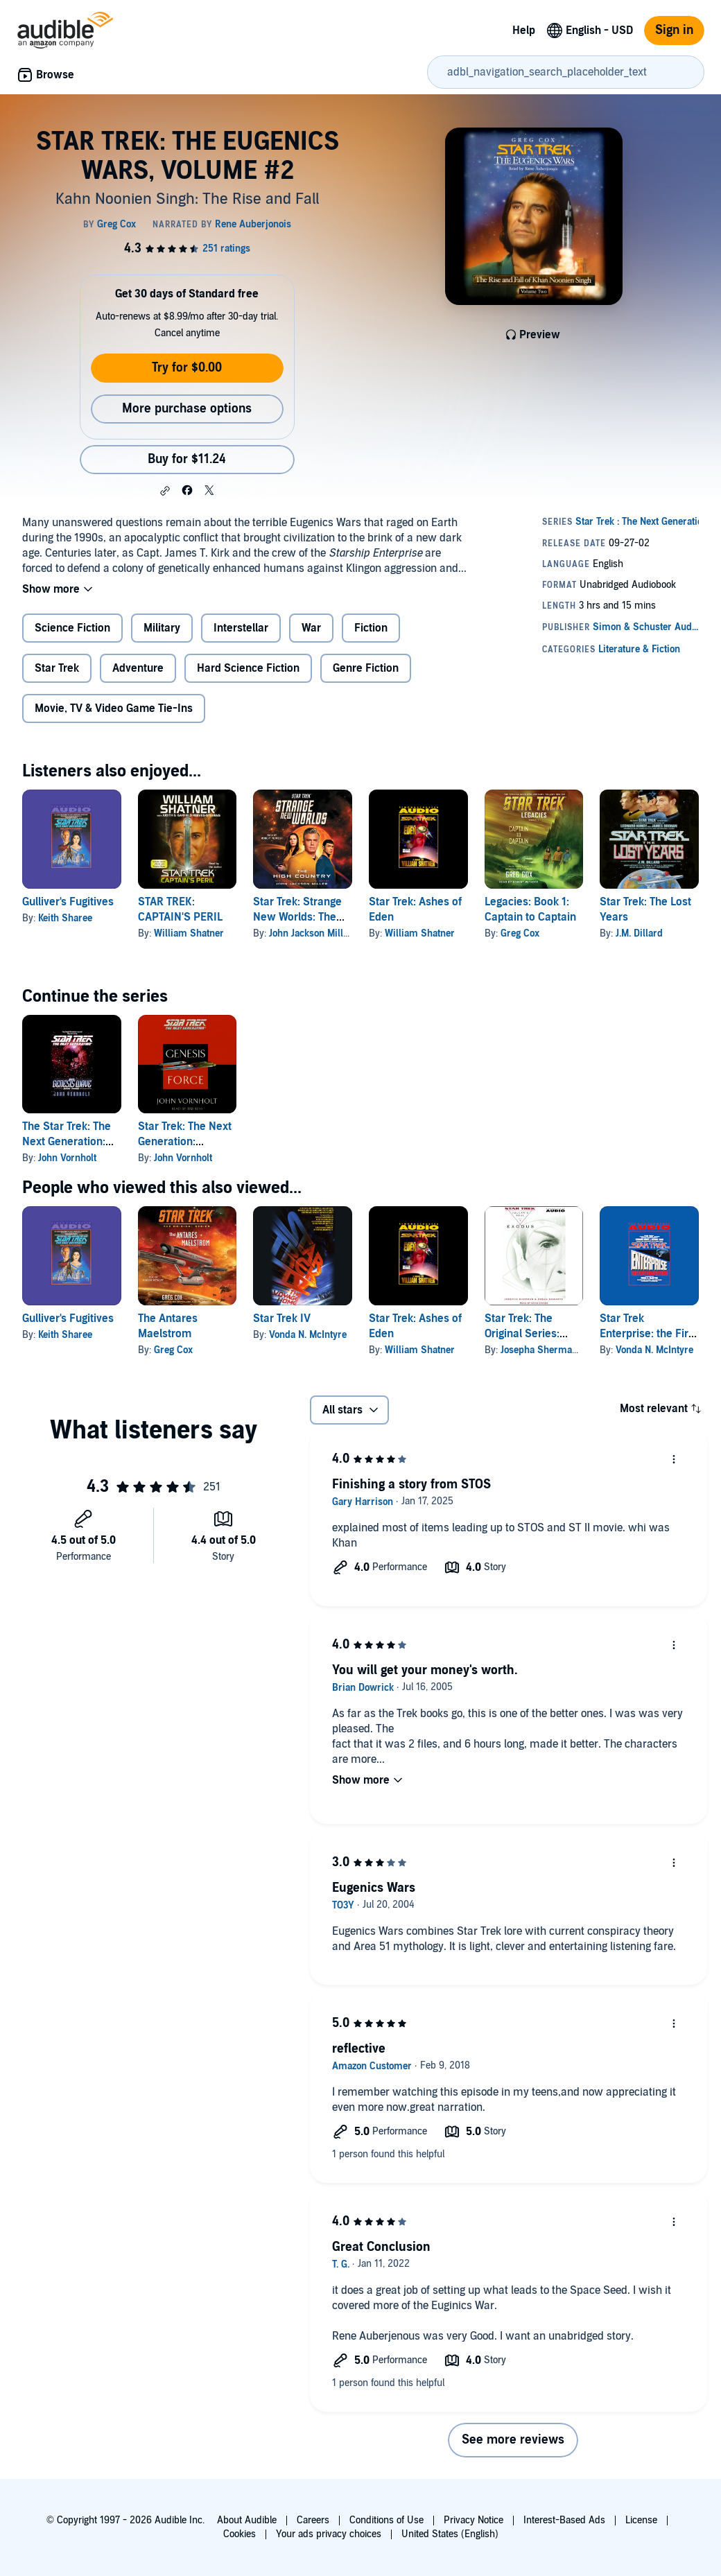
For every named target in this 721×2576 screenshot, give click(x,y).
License (641, 2520)
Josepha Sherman (539, 1350)
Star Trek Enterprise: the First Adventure (648, 1334)
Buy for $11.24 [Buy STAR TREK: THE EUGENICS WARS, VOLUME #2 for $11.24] (187, 459)
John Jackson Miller (310, 933)
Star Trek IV (282, 1318)
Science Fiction (72, 628)
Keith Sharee (65, 918)
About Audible (247, 2520)
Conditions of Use (386, 2520)
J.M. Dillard (639, 933)
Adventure (138, 668)
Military (162, 628)
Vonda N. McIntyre (308, 1335)
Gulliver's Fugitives (68, 902)
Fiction (371, 628)
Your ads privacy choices (328, 2534)
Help (523, 30)
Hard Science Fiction (248, 668)
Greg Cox (520, 933)
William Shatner (189, 933)
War (311, 628)
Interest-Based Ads (564, 2520)
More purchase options (187, 408)
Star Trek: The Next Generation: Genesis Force (185, 1142)
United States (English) (449, 2534)
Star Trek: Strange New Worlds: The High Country (297, 917)
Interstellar (241, 628)
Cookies (239, 2534)
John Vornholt (67, 1158)
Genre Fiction (366, 668)
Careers (313, 2520)
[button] (165, 490)
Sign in (674, 30)
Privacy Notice (473, 2520)
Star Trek (57, 668)
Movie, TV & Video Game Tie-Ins (114, 708)
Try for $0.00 (187, 367)
